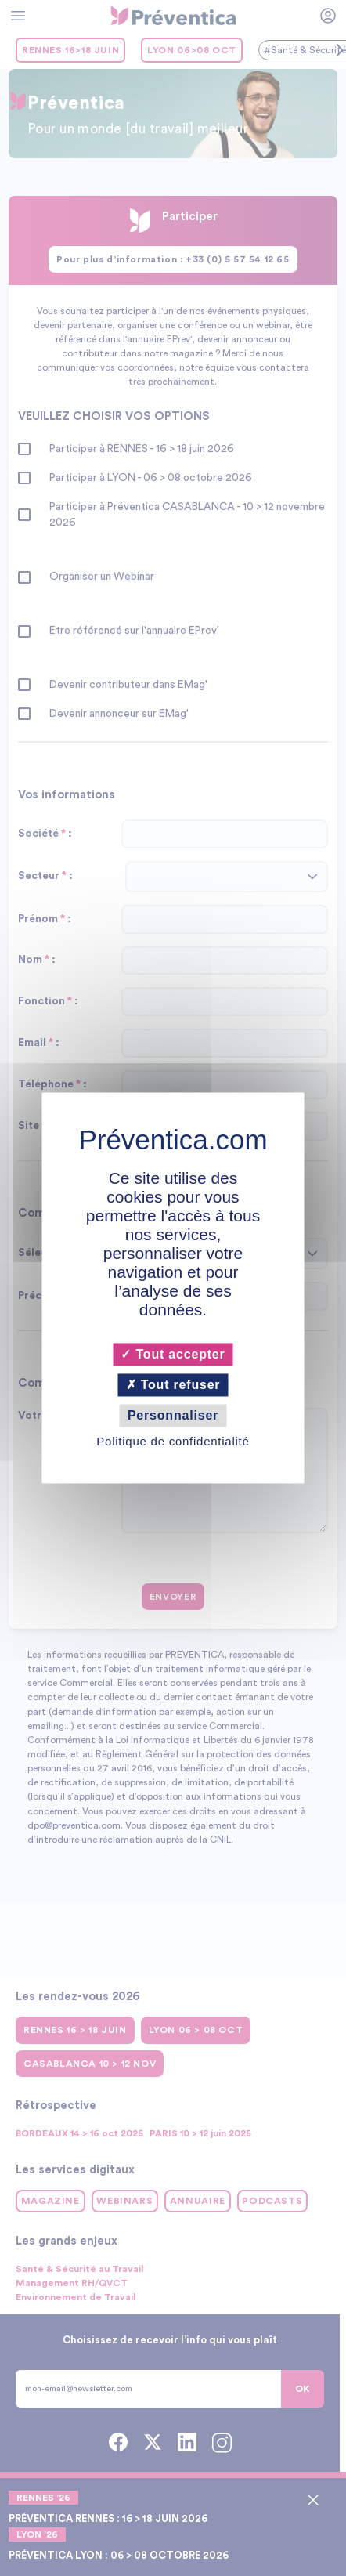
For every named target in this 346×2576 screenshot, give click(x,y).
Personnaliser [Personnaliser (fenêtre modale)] (173, 1415)
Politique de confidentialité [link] (172, 1442)
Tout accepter (173, 1354)
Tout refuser (173, 1384)
